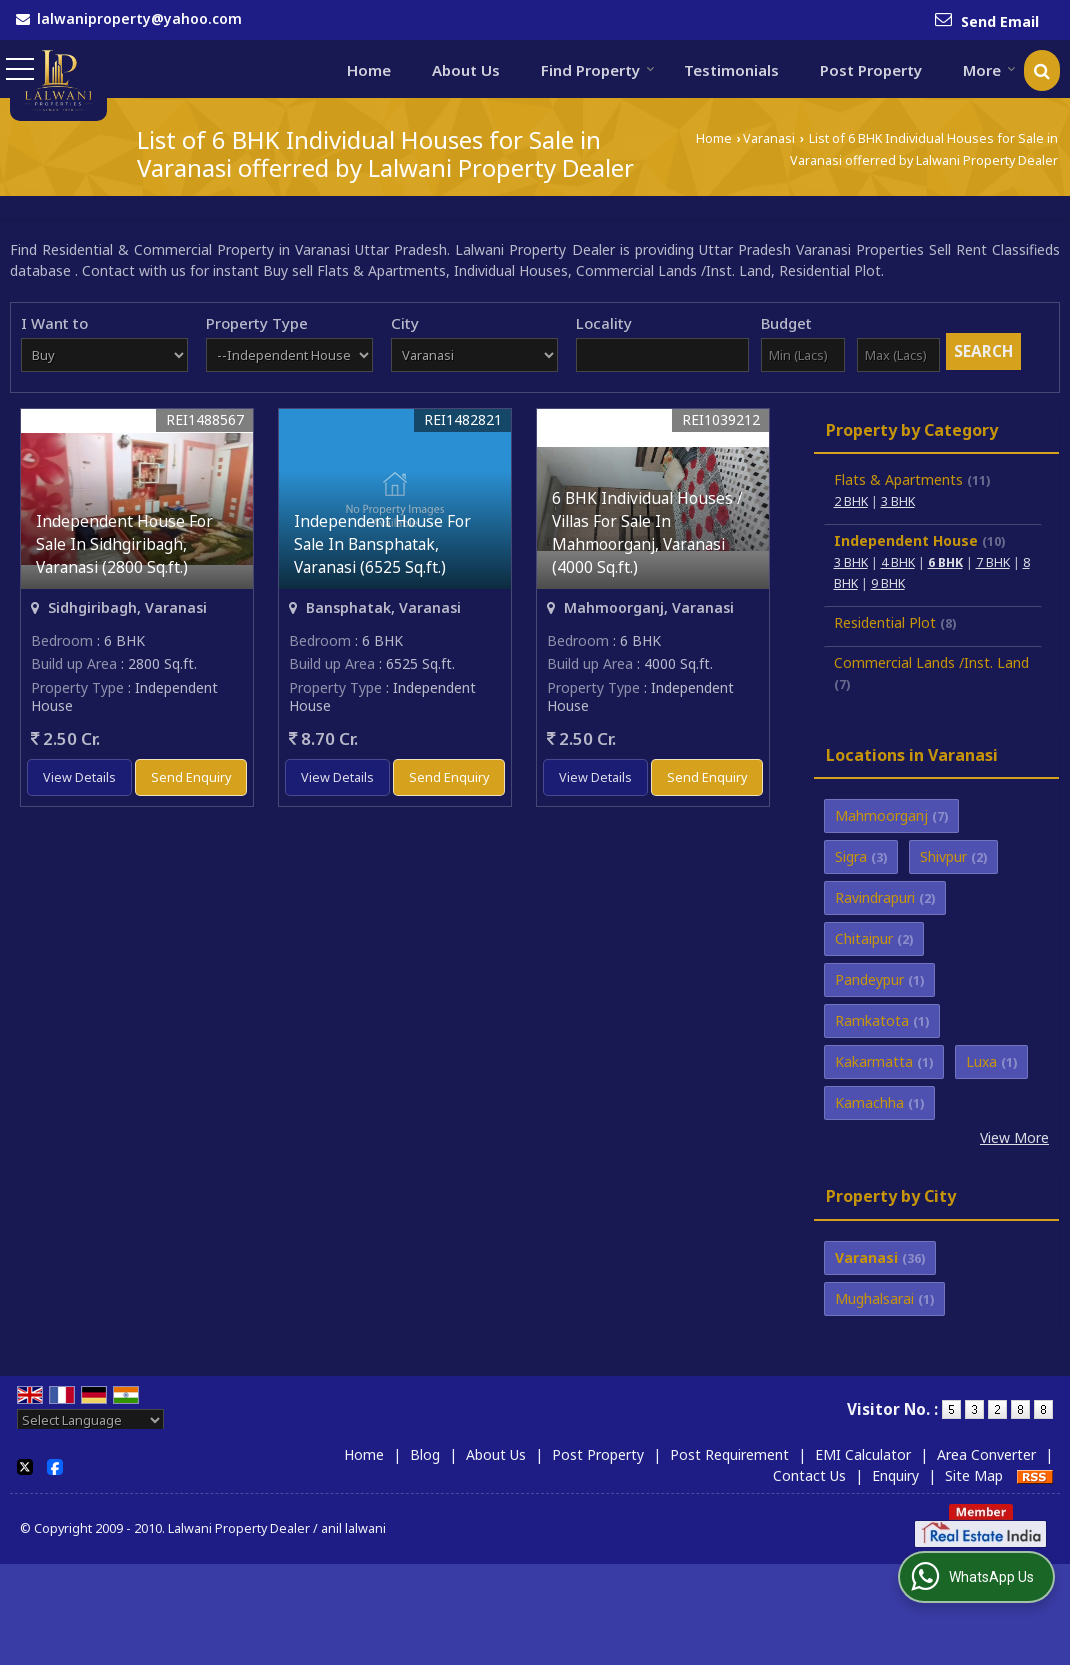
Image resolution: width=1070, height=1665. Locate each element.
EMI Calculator (863, 1454)
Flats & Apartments (898, 479)
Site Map (974, 1475)
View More (1014, 1137)
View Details (79, 777)
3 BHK (898, 501)
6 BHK (945, 562)
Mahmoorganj (881, 815)
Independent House (906, 540)
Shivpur (943, 856)
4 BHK (898, 562)
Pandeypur (869, 979)
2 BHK (851, 501)
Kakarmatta (874, 1061)
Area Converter (986, 1454)
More (989, 70)
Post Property (871, 70)
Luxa (981, 1061)
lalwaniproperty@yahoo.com (139, 18)
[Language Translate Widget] (90, 1420)
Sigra (851, 856)
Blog (425, 1454)
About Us (466, 70)
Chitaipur (864, 938)
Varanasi (769, 138)
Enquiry (895, 1475)
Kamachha (869, 1102)
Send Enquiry (191, 777)
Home (369, 70)
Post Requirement (729, 1454)
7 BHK (993, 562)
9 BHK (888, 583)
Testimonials (731, 70)
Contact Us (809, 1475)
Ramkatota (872, 1020)
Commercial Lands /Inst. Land (931, 662)
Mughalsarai (874, 1298)
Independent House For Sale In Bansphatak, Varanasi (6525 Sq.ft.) (382, 544)
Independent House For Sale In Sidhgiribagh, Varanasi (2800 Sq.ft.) (124, 544)
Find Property (598, 70)
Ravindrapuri (875, 897)
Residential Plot (885, 622)
